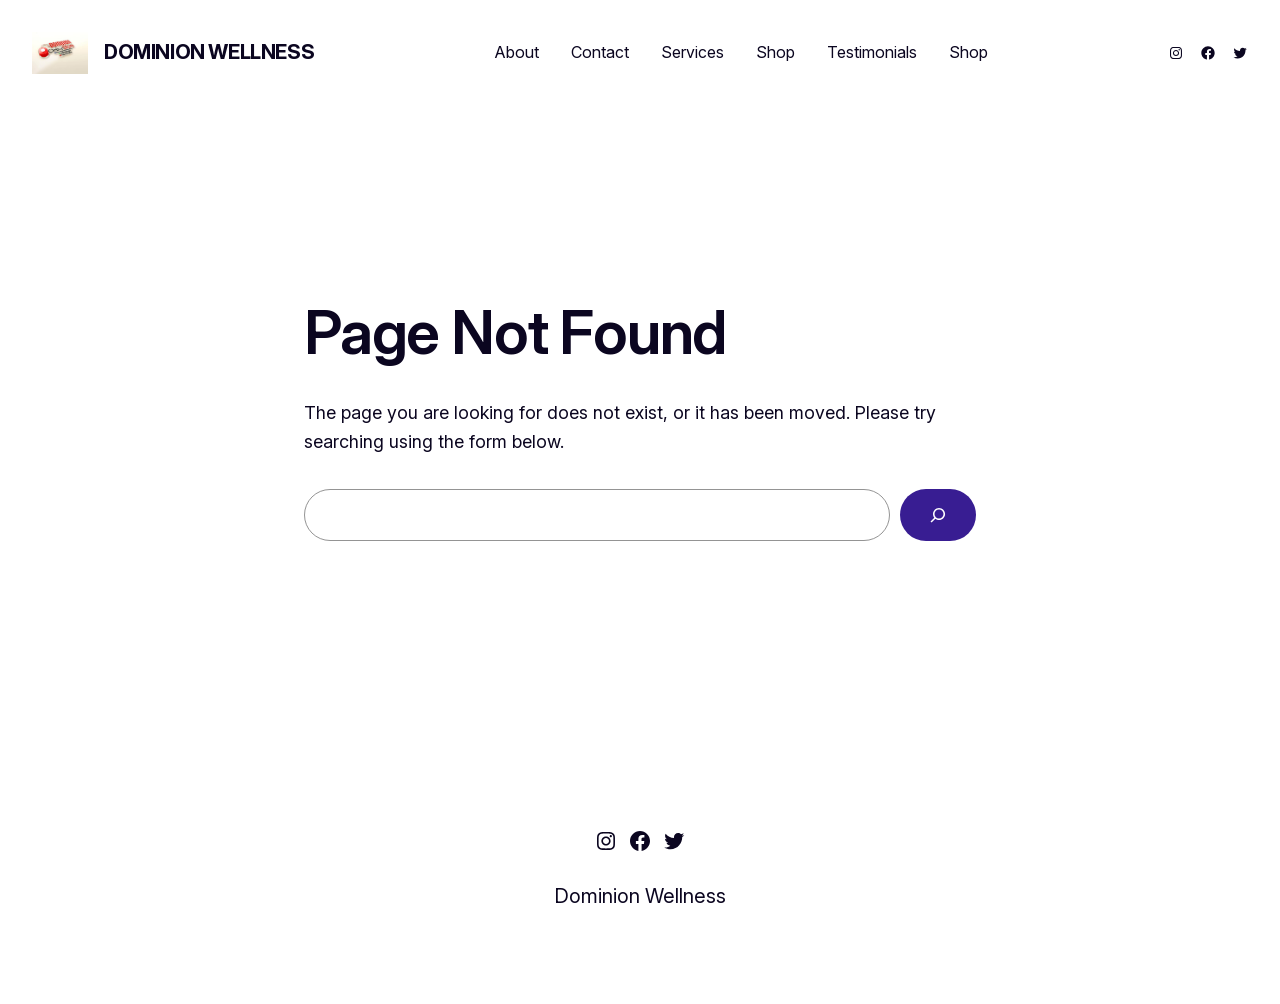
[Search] (938, 515)
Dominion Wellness (209, 52)
